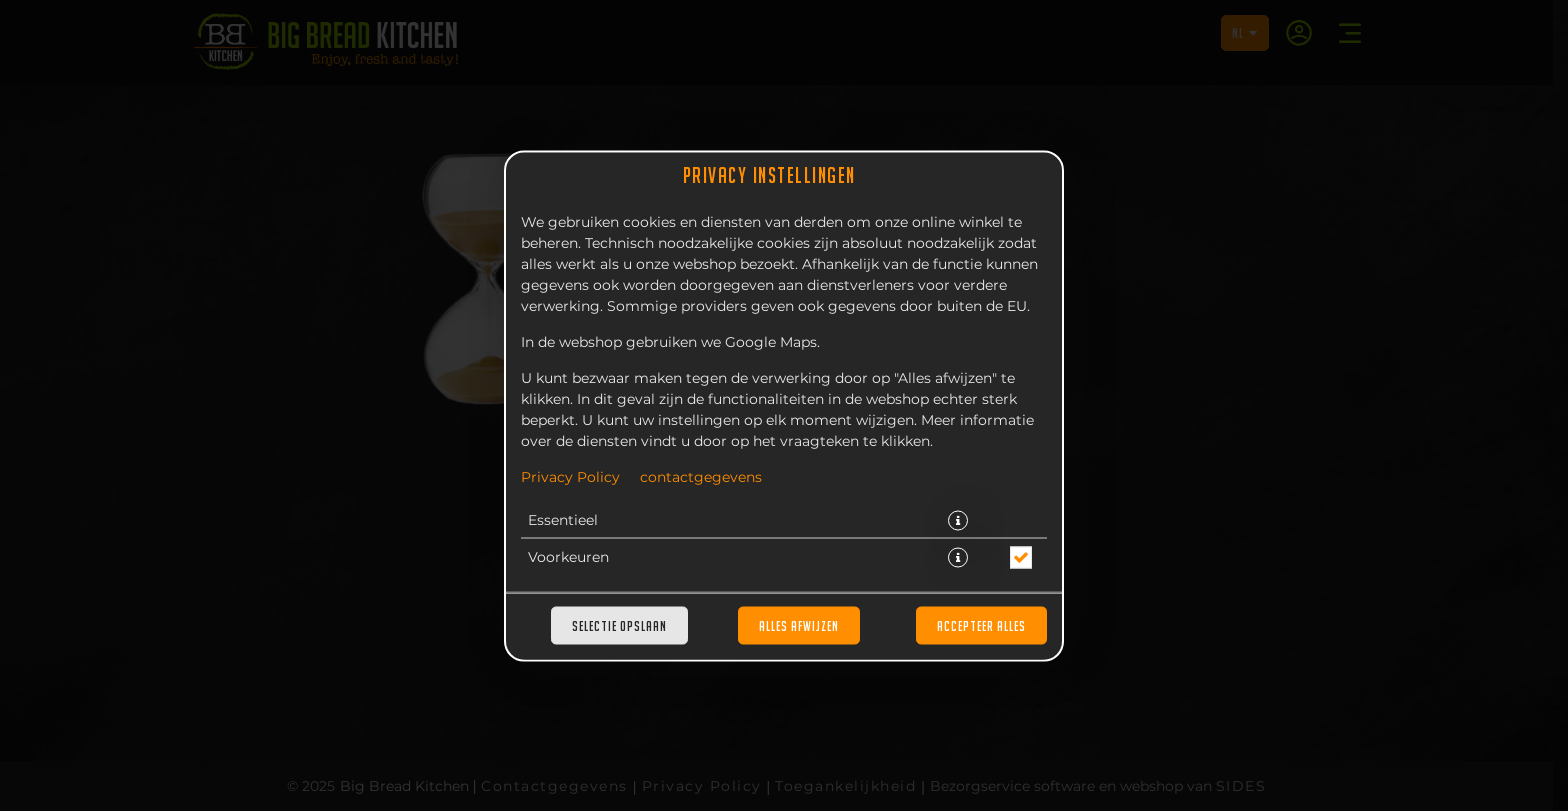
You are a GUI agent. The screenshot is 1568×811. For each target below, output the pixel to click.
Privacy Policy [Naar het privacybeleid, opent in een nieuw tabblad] (570, 477)
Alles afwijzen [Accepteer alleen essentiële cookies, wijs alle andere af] (799, 625)
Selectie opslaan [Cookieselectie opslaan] (619, 625)
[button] (958, 520)
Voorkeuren (568, 557)
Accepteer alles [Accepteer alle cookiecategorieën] (981, 625)
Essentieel (563, 520)
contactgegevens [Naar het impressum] (701, 477)
